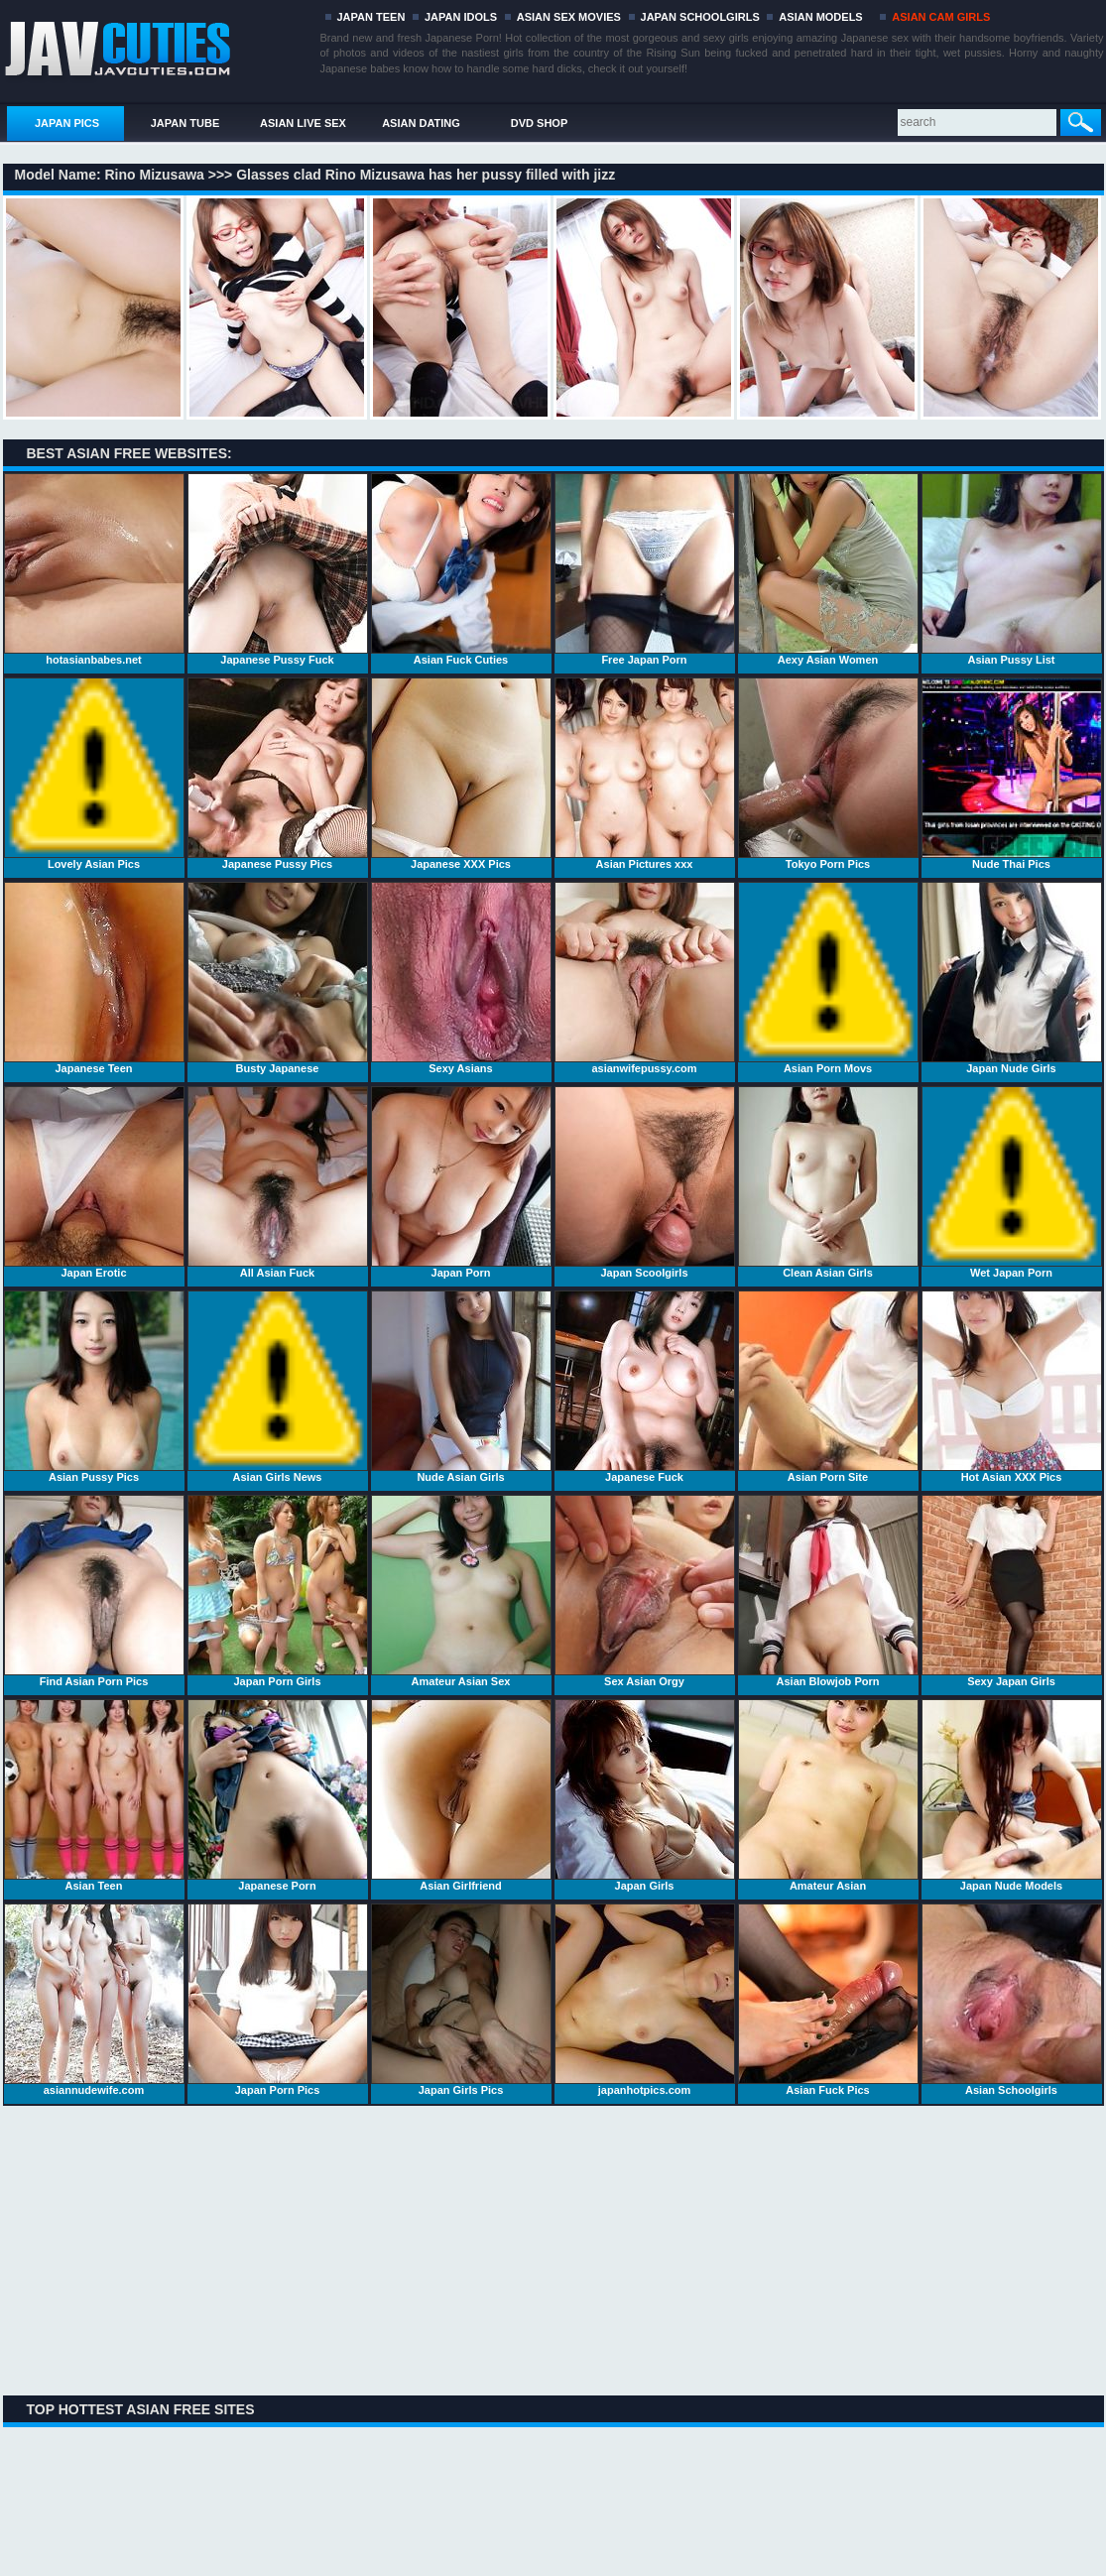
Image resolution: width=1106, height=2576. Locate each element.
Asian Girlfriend (461, 1795)
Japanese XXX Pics (461, 773)
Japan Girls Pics (461, 1999)
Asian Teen (94, 1795)
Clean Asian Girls (828, 1182)
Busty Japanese (277, 978)
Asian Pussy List (1012, 569)
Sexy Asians (461, 978)
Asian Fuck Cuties (461, 569)
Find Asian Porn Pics (94, 1591)
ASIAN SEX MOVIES (569, 17)
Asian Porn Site (828, 1386)
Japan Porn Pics (277, 1999)
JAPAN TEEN (371, 17)
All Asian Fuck (277, 1182)
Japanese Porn (277, 1795)
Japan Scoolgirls (644, 1182)
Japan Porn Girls (277, 1591)
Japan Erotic (94, 1182)
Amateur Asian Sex (461, 1591)
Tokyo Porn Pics (828, 773)
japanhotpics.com (644, 1999)
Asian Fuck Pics (828, 1999)
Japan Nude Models (1012, 1795)
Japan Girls (644, 1795)
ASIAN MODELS (820, 17)
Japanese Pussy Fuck (277, 569)
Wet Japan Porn (1012, 1182)
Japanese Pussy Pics (277, 773)
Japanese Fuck (644, 1386)
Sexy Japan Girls (1012, 1591)
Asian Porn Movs (828, 978)
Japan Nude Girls (1012, 978)
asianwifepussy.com (644, 978)
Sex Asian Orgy (644, 1591)
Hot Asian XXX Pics (1012, 1386)
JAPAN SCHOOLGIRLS (700, 17)
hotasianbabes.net (94, 569)
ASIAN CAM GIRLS (941, 17)
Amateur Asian (828, 1795)
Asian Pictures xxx (644, 773)
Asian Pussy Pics (94, 1386)
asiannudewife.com (94, 1999)
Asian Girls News (277, 1386)
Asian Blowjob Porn (828, 1591)
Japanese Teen (94, 978)
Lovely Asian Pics (94, 773)
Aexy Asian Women (828, 569)
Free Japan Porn (644, 569)
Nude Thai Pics (1012, 773)
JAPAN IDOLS (461, 17)
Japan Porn (461, 1182)
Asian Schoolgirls (1012, 1999)
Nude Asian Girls (461, 1386)
